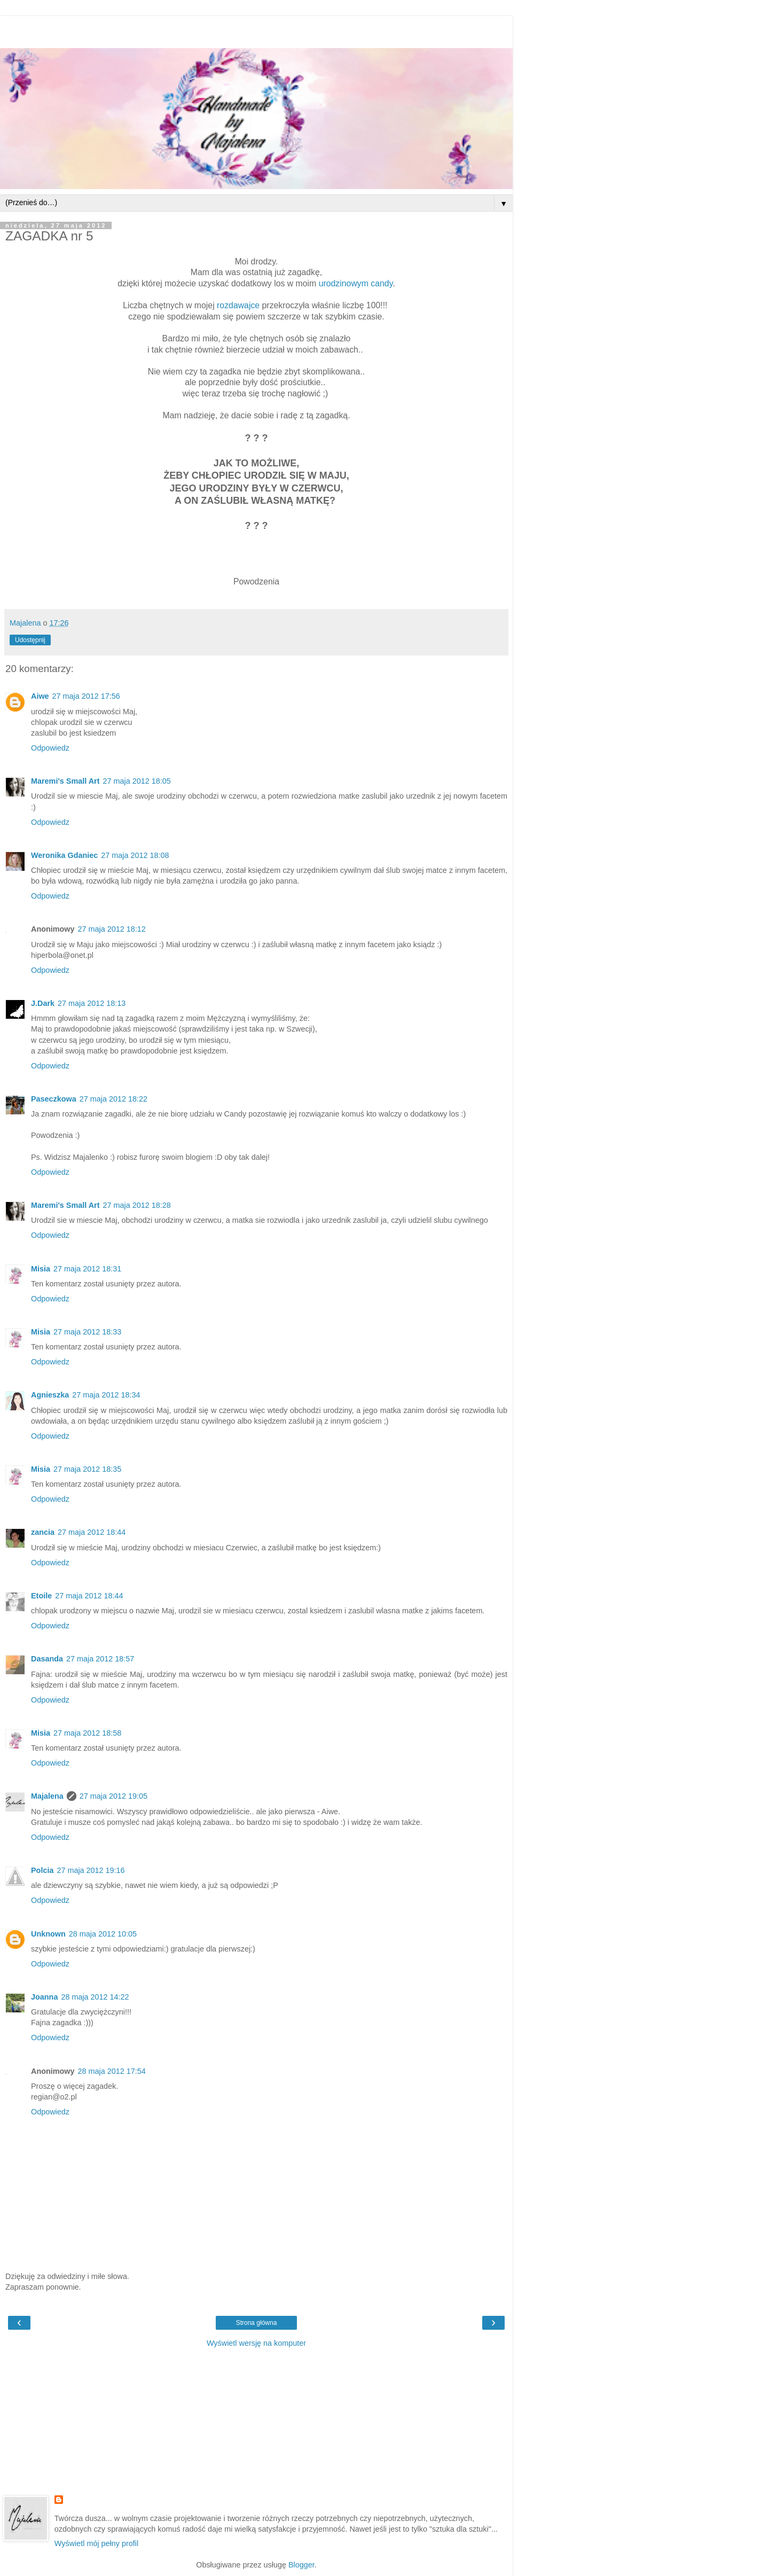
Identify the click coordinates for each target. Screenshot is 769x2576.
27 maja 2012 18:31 (87, 1268)
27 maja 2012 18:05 (136, 781)
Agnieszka (50, 1395)
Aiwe (40, 696)
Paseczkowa (53, 1099)
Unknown (48, 1934)
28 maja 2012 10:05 (103, 1934)
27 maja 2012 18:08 (135, 855)
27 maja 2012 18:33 (87, 1332)
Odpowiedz (50, 748)
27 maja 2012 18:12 (112, 929)
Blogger (301, 2565)
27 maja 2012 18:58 (87, 1733)
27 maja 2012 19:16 (90, 1870)
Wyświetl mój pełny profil (96, 2543)
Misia (40, 1268)
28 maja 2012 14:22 (95, 1997)
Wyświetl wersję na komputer (256, 2343)
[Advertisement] (256, 29)
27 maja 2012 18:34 (106, 1395)
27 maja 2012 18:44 (91, 1532)
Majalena (47, 1796)
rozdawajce (238, 305)
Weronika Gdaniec (64, 855)
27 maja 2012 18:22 (113, 1099)
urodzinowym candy (356, 283)
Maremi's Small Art (65, 781)
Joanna (44, 1997)
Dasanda (47, 1658)
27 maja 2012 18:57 (100, 1658)
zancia (42, 1532)
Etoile (41, 1595)
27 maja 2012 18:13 (91, 1003)
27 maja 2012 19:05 (113, 1796)
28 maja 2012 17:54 (112, 2071)
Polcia (42, 1870)
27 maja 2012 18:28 (136, 1205)
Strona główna (256, 2323)
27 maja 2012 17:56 (86, 696)
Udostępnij (30, 640)
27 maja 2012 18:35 (87, 1469)
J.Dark (42, 1003)
